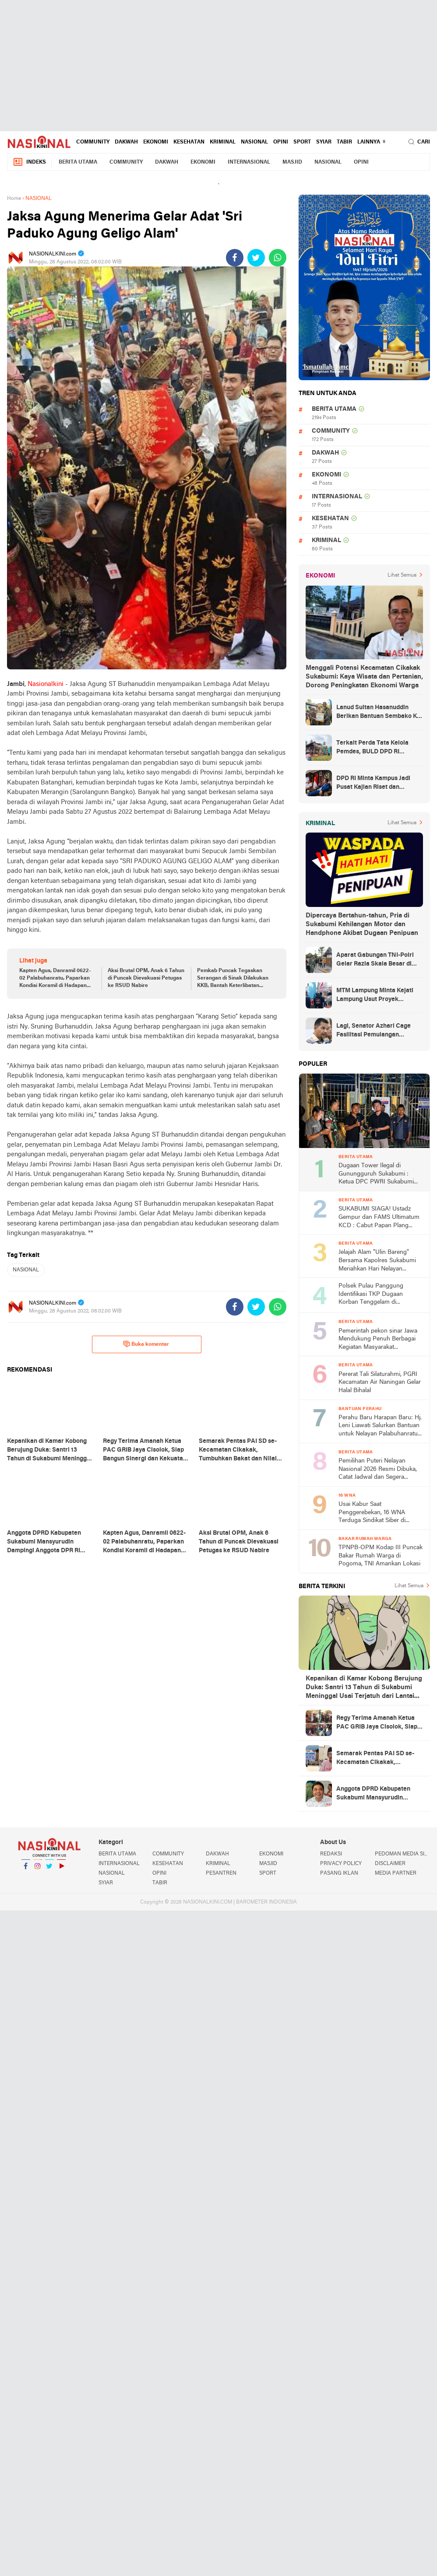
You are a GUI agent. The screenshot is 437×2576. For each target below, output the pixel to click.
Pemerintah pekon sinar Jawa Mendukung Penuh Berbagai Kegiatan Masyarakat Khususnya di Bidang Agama (377, 1340)
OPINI (280, 142)
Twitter (49, 1869)
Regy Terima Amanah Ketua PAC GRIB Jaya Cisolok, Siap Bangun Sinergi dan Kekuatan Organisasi (378, 1723)
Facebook (25, 1869)
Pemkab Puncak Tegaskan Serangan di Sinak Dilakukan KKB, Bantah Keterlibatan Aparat (232, 978)
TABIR (344, 142)
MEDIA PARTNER (395, 1873)
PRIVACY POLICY (341, 1863)
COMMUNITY (92, 142)
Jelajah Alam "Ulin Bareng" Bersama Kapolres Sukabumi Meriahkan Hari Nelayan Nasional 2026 (377, 1261)
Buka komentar (146, 1344)
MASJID (292, 162)
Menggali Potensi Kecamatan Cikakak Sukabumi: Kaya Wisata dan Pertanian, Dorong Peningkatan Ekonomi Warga (364, 677)
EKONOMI (155, 142)
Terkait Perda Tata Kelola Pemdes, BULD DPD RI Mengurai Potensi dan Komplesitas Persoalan (372, 748)
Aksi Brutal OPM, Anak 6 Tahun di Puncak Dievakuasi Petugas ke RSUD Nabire (146, 978)
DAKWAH (126, 142)
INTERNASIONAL (249, 162)
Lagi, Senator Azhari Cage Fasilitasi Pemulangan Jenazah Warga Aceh (373, 1031)
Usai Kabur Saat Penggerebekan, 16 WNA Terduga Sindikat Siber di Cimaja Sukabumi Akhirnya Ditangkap (374, 1513)
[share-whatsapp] (277, 257)
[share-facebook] (234, 257)
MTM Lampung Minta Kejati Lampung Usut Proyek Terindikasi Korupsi (374, 995)
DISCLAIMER (390, 1863)
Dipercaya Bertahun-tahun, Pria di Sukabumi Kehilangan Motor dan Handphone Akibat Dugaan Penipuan (362, 924)
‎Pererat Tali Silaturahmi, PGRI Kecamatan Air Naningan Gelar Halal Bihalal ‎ (379, 1382)
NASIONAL (254, 142)
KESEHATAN (188, 142)
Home (14, 198)
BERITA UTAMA (78, 162)
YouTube (61, 1869)
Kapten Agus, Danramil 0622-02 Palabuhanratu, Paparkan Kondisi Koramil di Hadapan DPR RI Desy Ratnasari (55, 978)
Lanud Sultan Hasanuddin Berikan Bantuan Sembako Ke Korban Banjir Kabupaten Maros (378, 712)
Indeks (29, 162)
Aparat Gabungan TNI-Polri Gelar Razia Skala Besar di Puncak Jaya (375, 960)
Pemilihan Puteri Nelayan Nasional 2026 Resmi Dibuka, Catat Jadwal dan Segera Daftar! (377, 1470)
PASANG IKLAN (339, 1873)
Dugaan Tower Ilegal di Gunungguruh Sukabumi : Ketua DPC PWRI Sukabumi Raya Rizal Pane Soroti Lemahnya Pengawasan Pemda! (376, 1174)
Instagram (37, 1869)
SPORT (302, 142)
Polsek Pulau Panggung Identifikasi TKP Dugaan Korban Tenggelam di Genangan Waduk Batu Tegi (376, 1295)
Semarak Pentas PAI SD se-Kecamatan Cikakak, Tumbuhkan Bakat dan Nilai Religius (375, 1758)
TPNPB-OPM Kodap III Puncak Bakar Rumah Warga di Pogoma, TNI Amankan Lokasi (380, 1555)
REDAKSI (331, 1854)
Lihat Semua (402, 575)
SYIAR (323, 142)
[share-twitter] (256, 257)
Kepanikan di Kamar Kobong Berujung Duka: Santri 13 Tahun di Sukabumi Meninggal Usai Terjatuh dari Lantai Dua (364, 1688)
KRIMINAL (223, 142)
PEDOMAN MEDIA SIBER (402, 1854)
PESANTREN (221, 1873)
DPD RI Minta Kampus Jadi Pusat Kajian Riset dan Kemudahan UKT (373, 783)
